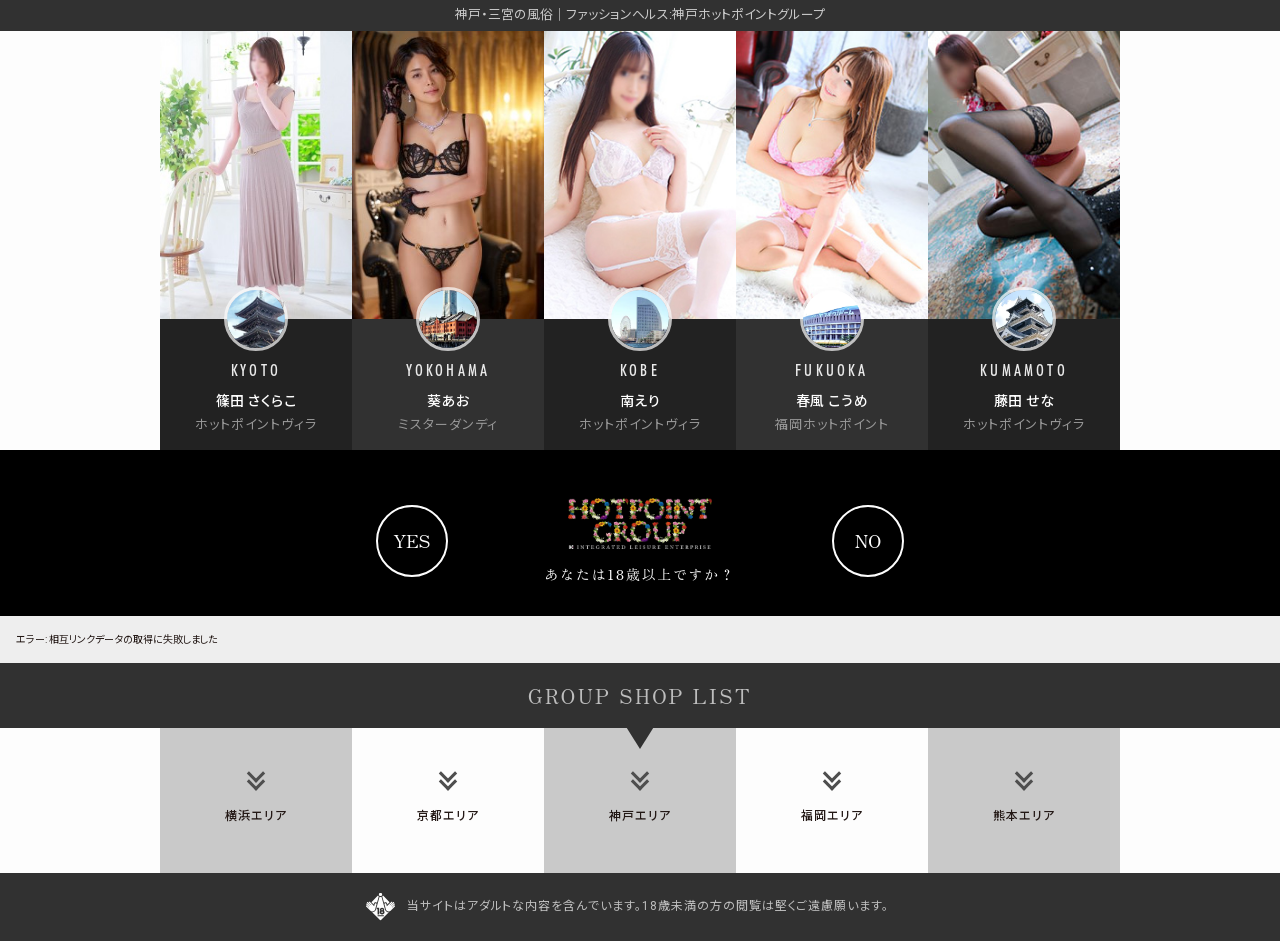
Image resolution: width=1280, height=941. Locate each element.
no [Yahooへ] (868, 540)
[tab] (256, 800)
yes (411, 540)
